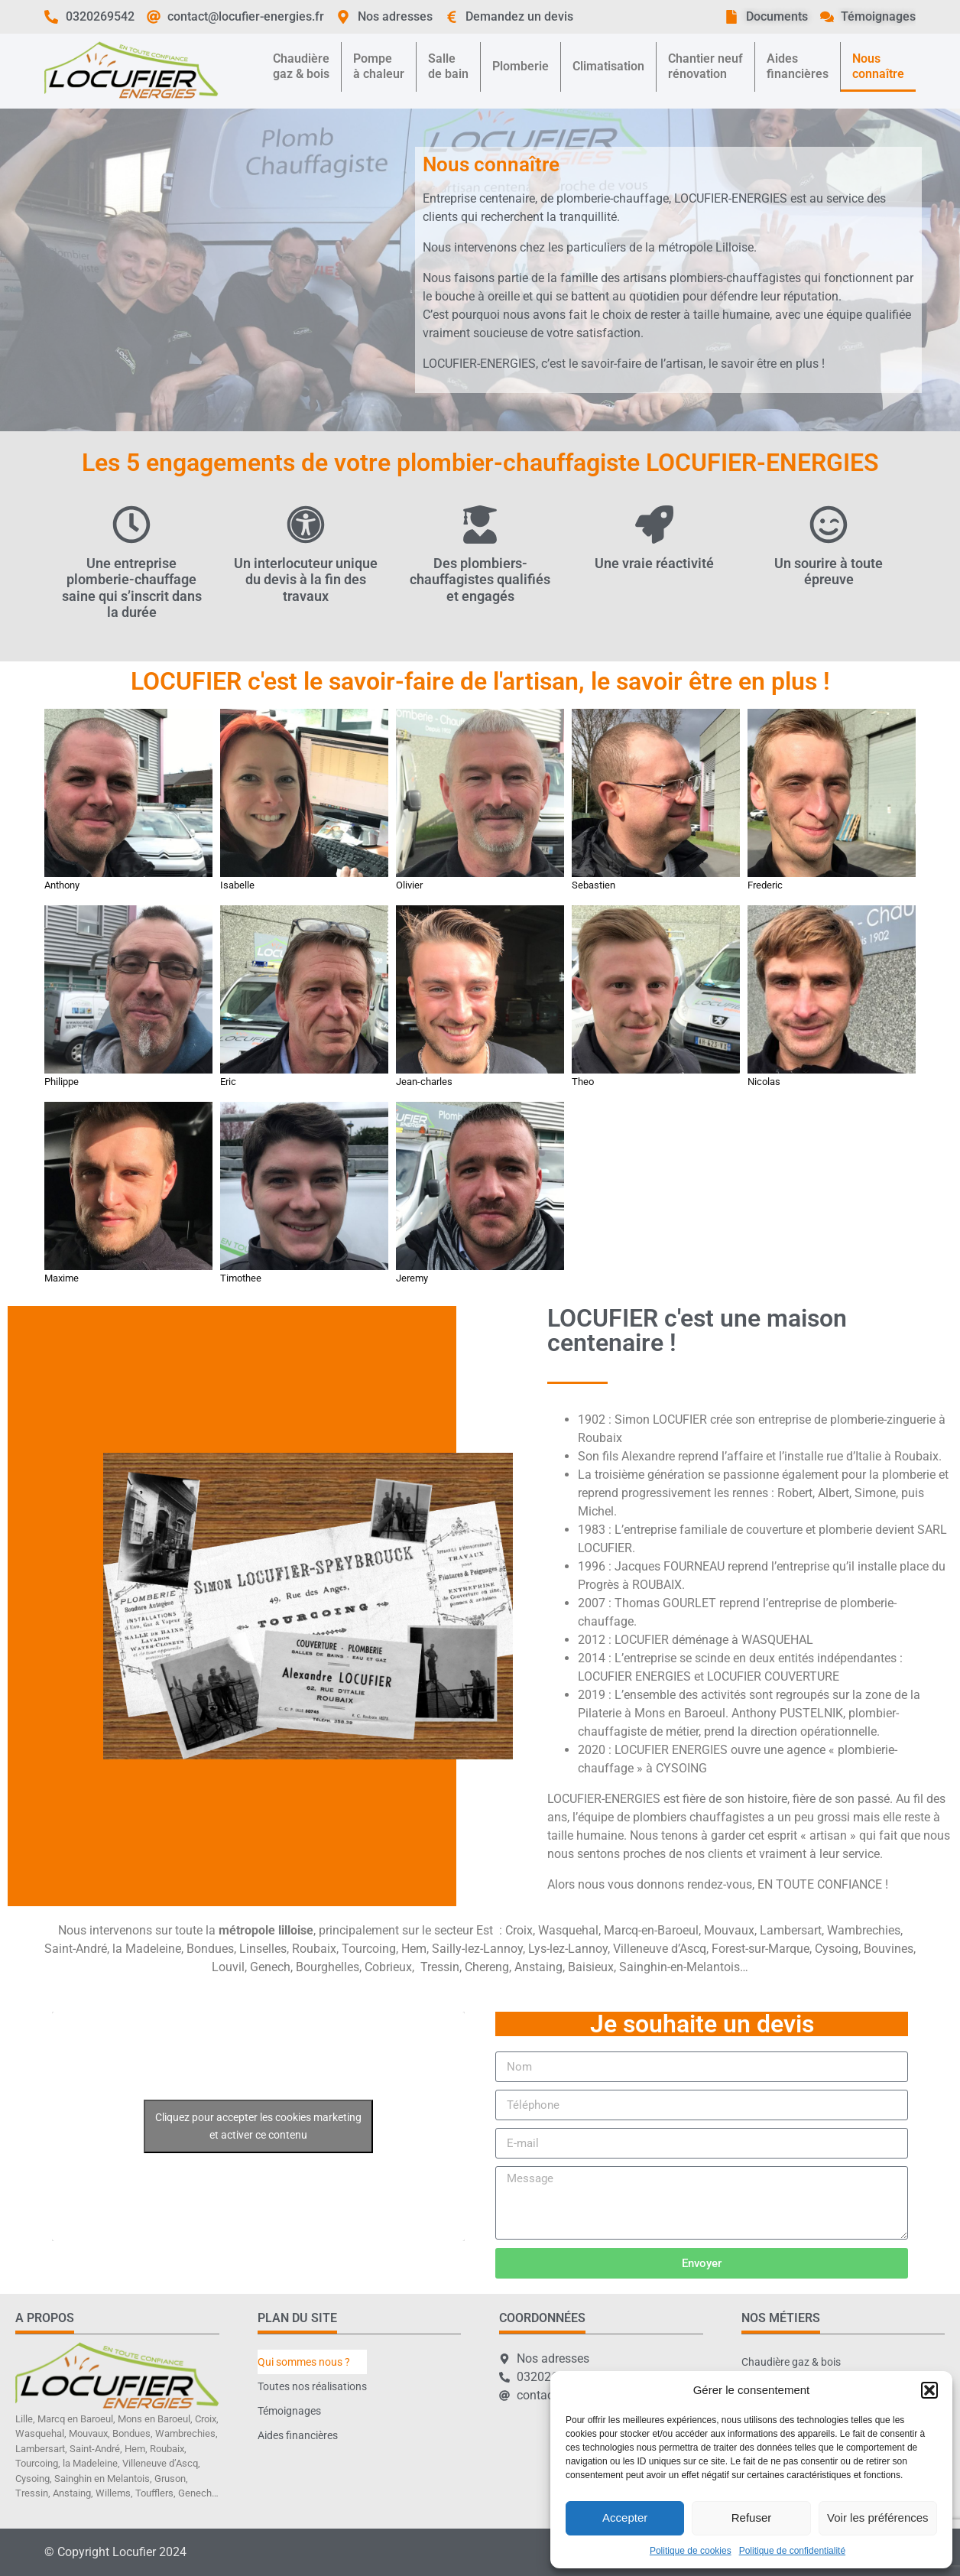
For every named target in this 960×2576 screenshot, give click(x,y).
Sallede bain (448, 66)
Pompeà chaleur (378, 66)
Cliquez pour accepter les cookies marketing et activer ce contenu (258, 2126)
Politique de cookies (690, 2550)
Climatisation (608, 66)
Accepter (624, 2517)
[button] (929, 2390)
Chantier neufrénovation (705, 66)
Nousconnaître (878, 66)
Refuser (751, 2517)
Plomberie (520, 66)
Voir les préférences (878, 2517)
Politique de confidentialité (792, 2550)
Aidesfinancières (798, 66)
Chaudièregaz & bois (301, 66)
